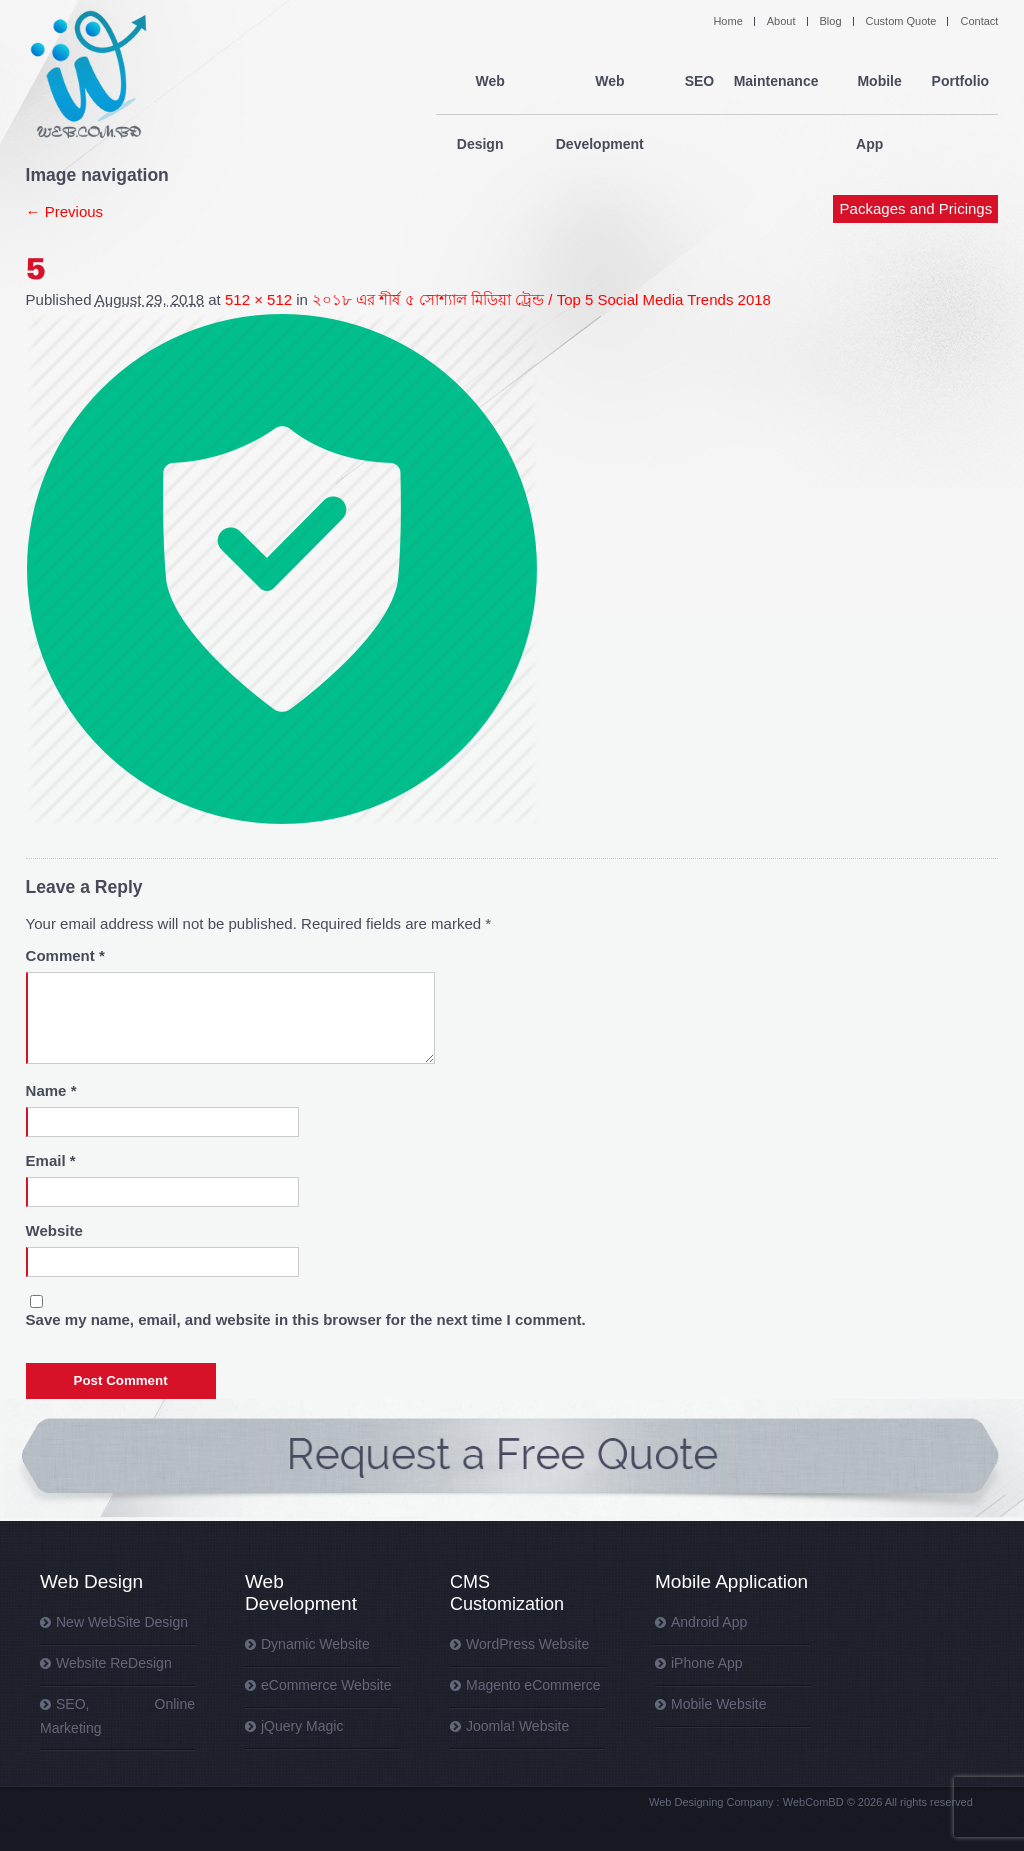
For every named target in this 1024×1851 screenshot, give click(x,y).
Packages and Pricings (916, 147)
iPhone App (707, 1663)
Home (727, 21)
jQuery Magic (302, 1726)
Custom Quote (901, 21)
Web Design (481, 82)
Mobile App (873, 82)
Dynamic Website (315, 1644)
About (781, 21)
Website (54, 1230)
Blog (831, 21)
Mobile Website (718, 1704)
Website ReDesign (114, 1663)
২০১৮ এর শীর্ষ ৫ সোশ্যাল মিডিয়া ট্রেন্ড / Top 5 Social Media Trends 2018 (541, 299)
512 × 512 (258, 299)
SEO (697, 82)
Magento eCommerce (533, 1685)
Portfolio (960, 82)
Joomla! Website (517, 1726)
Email (51, 1160)
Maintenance (773, 82)
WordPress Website (527, 1644)
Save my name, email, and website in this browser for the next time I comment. (306, 1319)
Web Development (600, 82)
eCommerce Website (326, 1685)
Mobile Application (731, 1581)
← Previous (65, 211)
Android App (709, 1622)
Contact (979, 21)
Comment (65, 955)
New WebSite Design (122, 1622)
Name (51, 1090)
